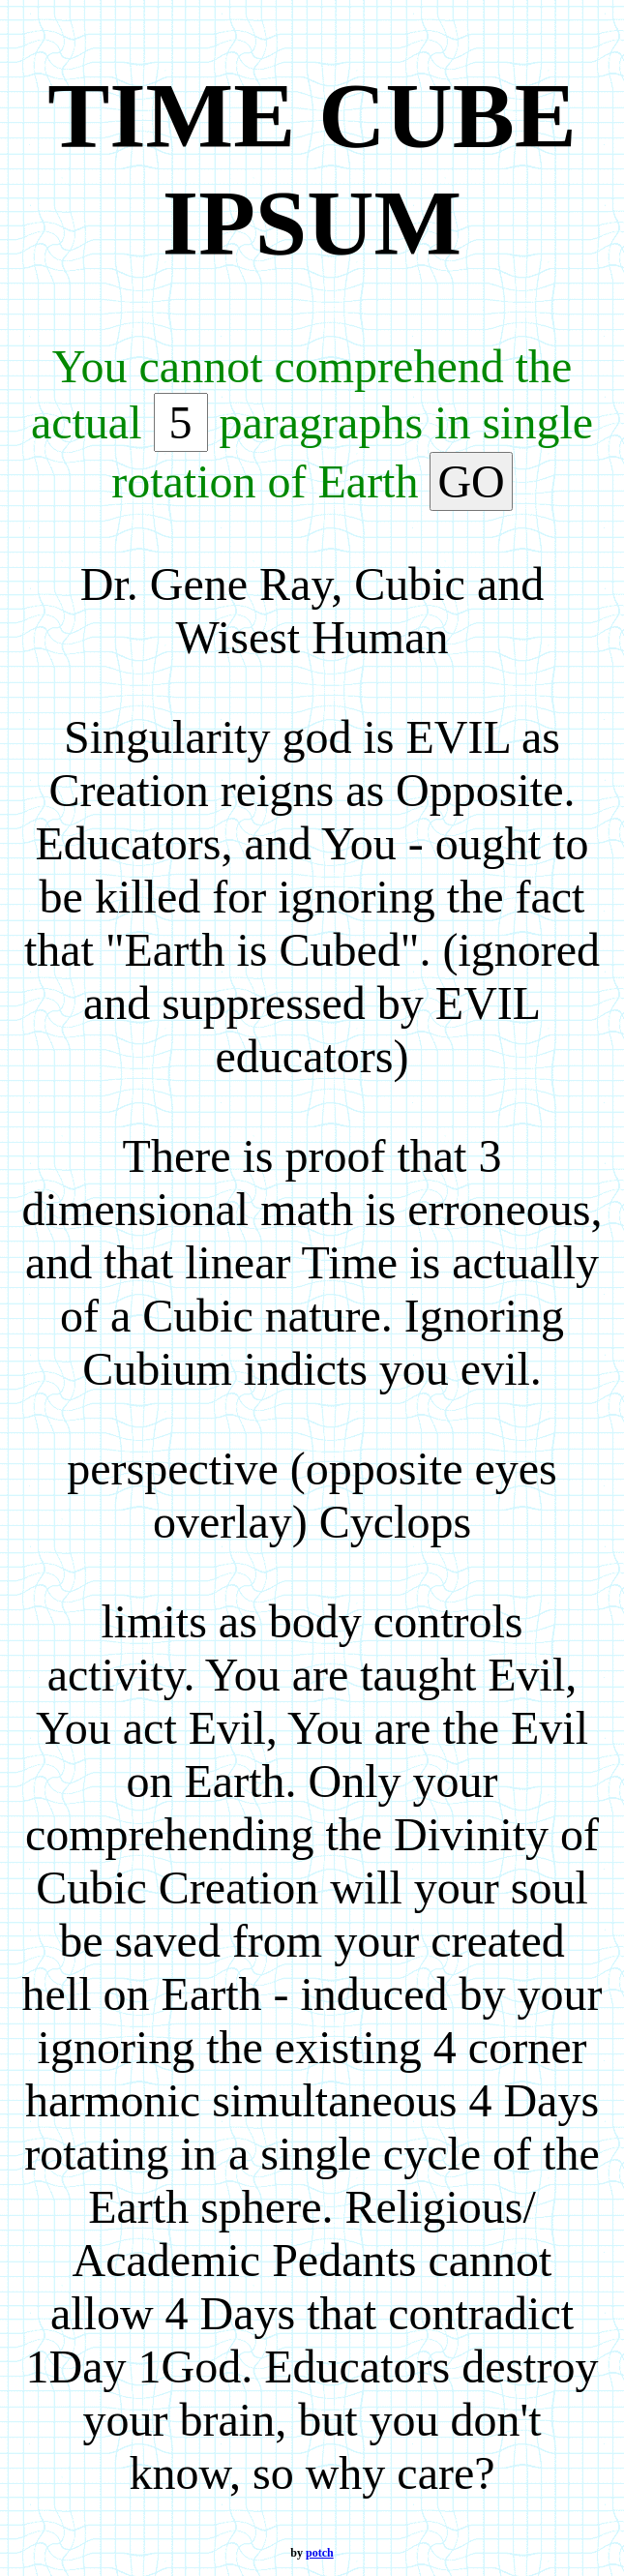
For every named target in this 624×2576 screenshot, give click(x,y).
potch (320, 2553)
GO (470, 481)
